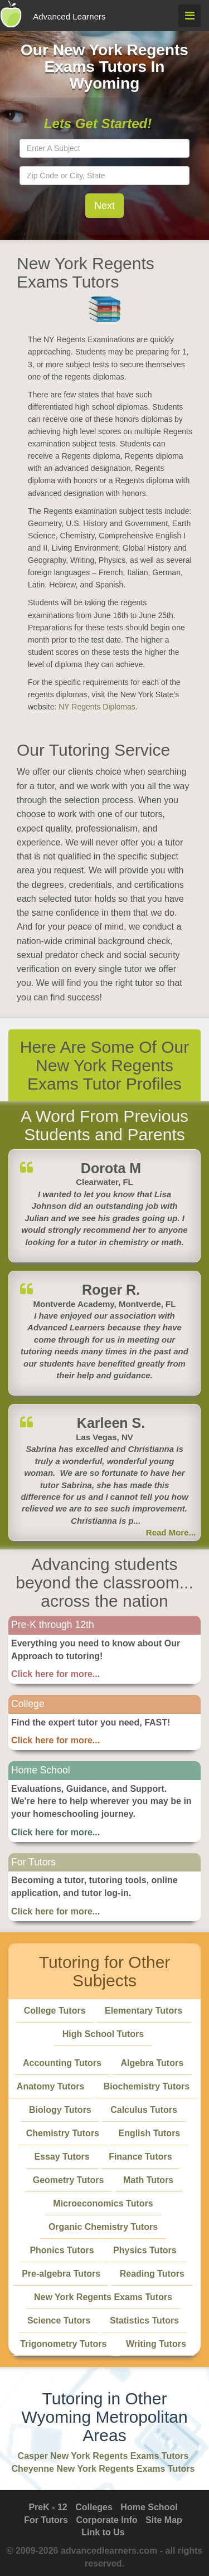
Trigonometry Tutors (63, 2344)
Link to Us (102, 2532)
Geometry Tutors (68, 2180)
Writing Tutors (156, 2344)
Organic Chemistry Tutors (103, 2227)
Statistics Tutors (144, 2320)
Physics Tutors (145, 2250)
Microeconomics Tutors (103, 2203)
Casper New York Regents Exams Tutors (103, 2456)
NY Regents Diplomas (97, 706)
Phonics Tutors (62, 2250)
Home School (148, 2507)
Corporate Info (106, 2520)
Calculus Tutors (143, 2110)
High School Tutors (103, 2034)
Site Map (163, 2520)
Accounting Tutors (62, 2063)
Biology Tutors (60, 2110)
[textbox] (104, 148)
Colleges (94, 2507)
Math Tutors (148, 2180)
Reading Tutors (152, 2273)
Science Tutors (59, 2320)
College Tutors (55, 2010)
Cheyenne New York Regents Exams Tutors (103, 2468)
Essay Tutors (61, 2156)
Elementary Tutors (143, 2010)
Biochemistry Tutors (146, 2086)
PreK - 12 (47, 2507)
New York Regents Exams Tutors (103, 2297)
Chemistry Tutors (62, 2133)
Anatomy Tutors (50, 2086)
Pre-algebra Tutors (61, 2273)
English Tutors (149, 2133)
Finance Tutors (140, 2156)
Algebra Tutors (151, 2063)
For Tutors (46, 2520)
